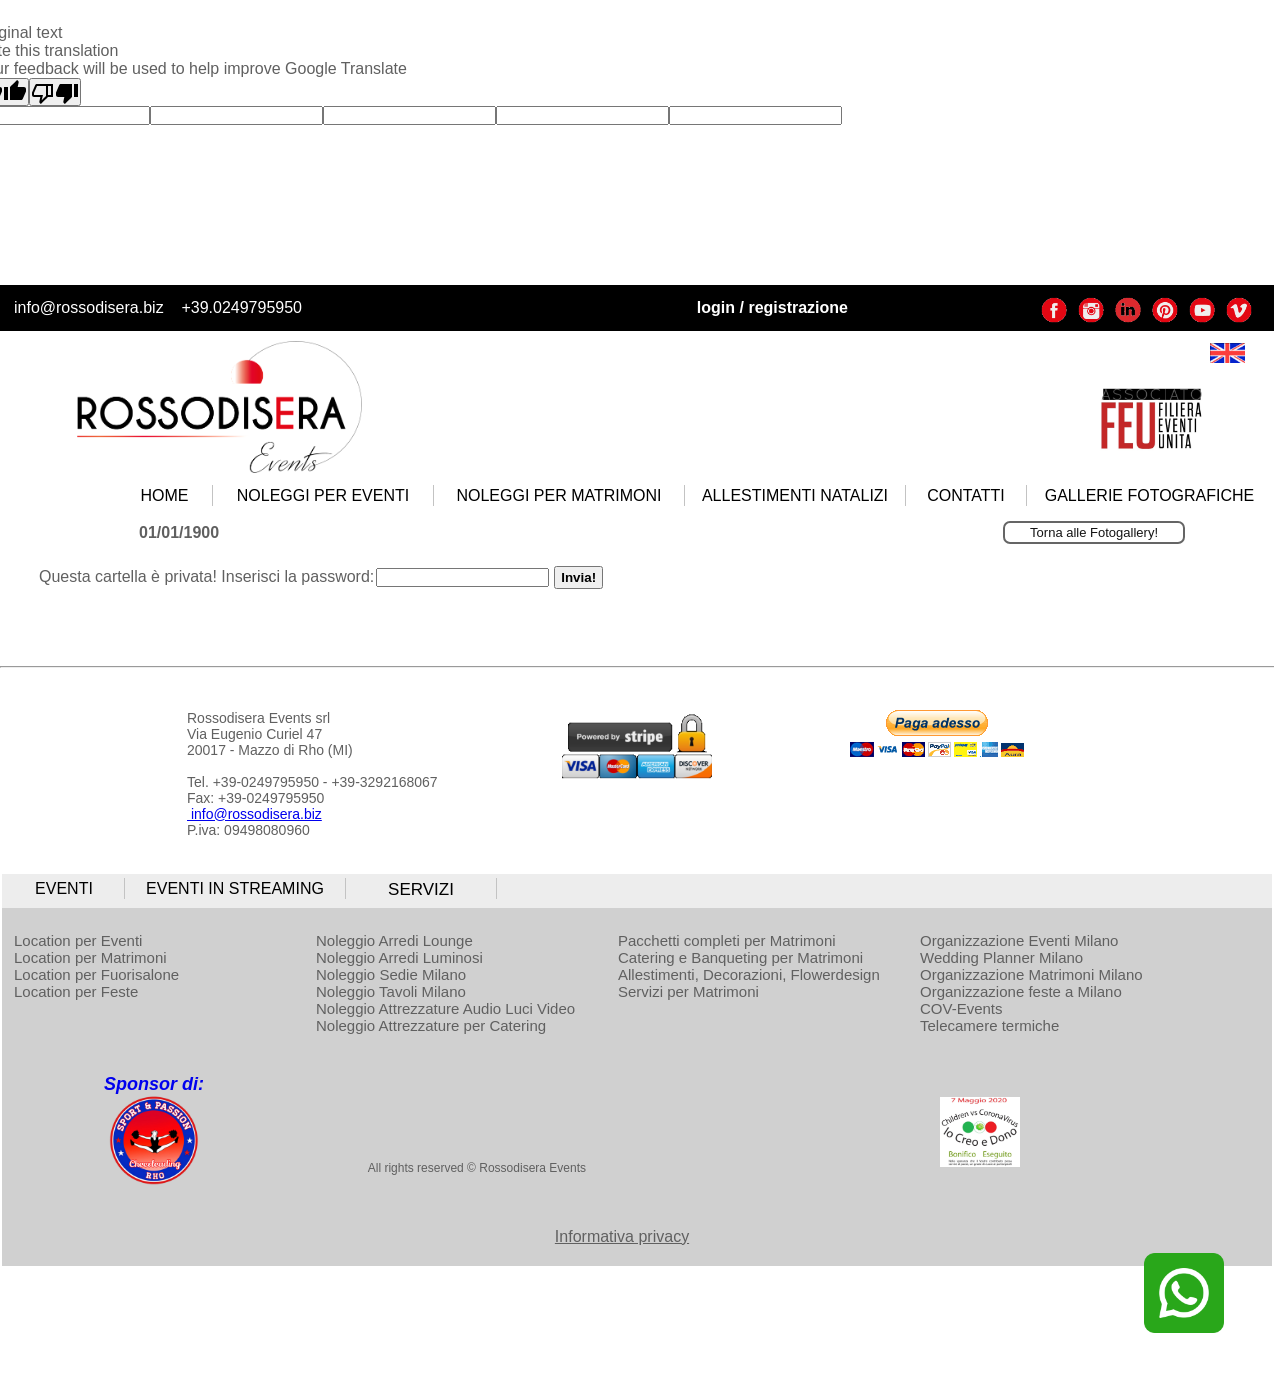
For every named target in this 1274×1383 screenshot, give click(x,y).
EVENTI (64, 888)
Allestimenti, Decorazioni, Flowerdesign (749, 974)
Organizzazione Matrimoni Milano (1031, 974)
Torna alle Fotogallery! (1094, 532)
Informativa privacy (622, 1236)
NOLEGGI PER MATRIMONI (558, 495)
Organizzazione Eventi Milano (1019, 940)
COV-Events (961, 1008)
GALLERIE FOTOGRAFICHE (1150, 495)
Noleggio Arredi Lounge (394, 940)
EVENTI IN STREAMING (235, 888)
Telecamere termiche (989, 1025)
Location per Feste (76, 991)
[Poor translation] (55, 92)
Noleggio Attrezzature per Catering (431, 1025)
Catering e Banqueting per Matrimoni (740, 957)
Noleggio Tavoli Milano (391, 991)
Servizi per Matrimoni (688, 991)
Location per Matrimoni (90, 957)
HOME (165, 495)
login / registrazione (772, 307)
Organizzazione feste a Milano (1021, 991)
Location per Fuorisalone (96, 974)
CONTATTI (966, 495)
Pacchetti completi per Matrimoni (727, 940)
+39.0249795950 (241, 307)
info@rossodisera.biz (89, 307)
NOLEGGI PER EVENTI (323, 495)
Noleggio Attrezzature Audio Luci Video (445, 1008)
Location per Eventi (78, 940)
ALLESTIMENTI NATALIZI (795, 495)
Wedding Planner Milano (1001, 957)
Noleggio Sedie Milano (391, 974)
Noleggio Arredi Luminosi (399, 957)
